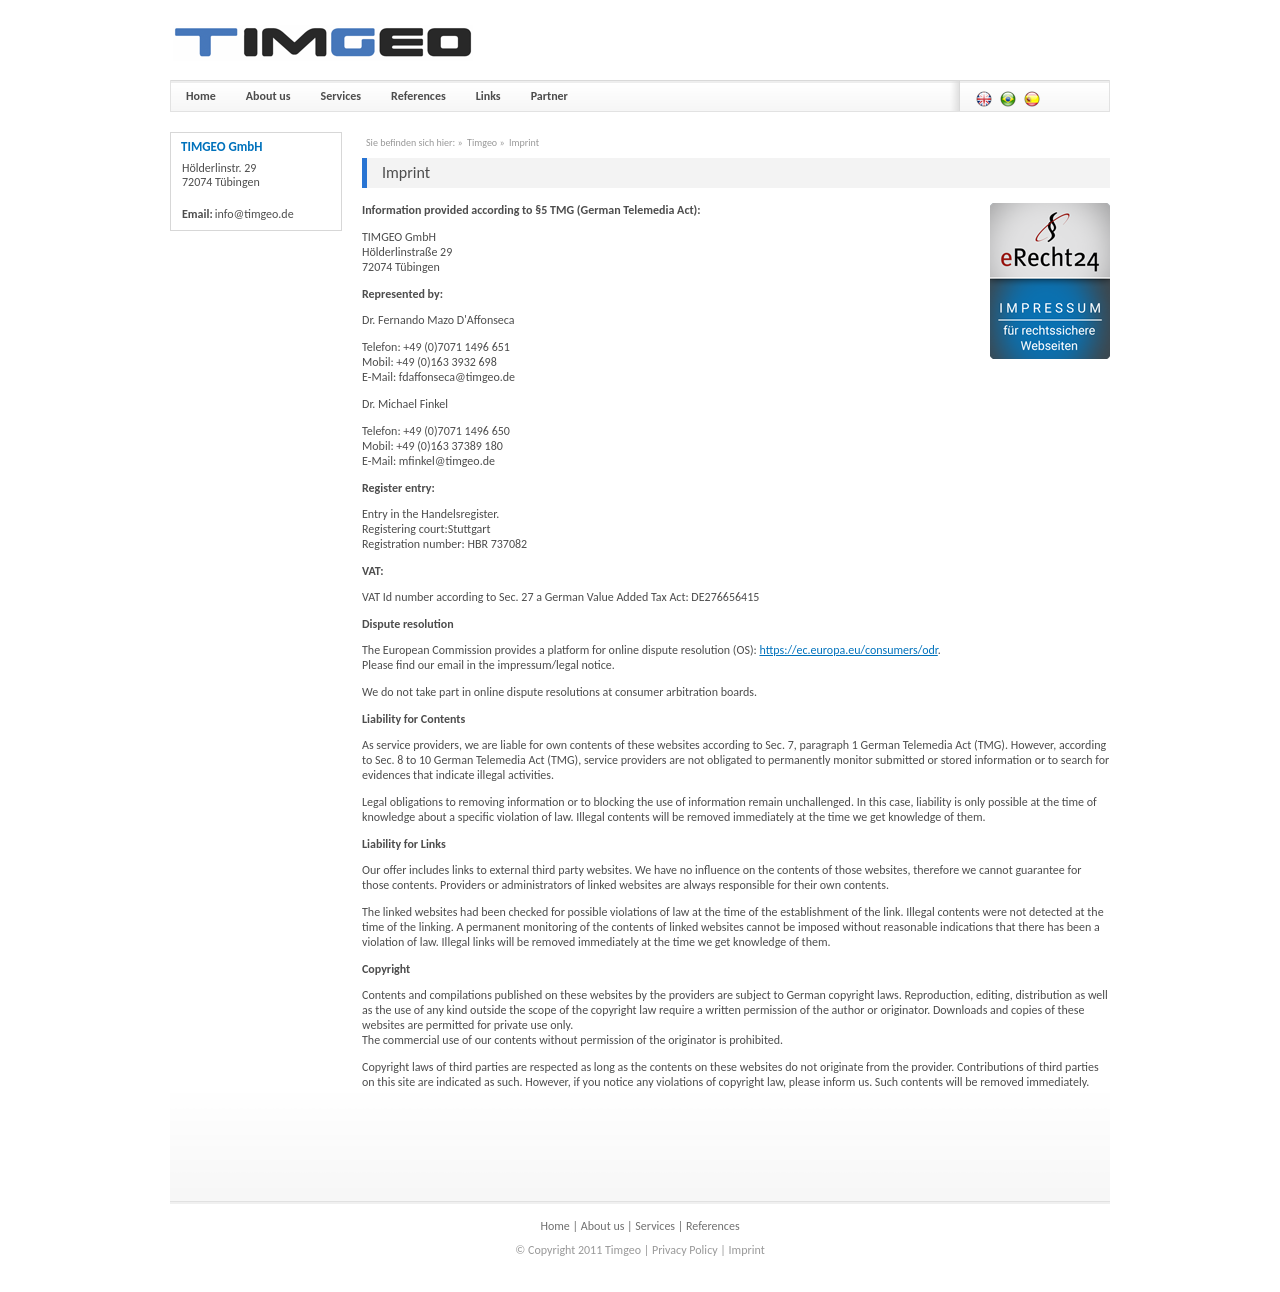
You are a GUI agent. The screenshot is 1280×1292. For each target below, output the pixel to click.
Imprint (524, 142)
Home (554, 1226)
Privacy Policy (685, 1250)
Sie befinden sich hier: (410, 142)
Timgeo (482, 142)
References (713, 1226)
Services (655, 1226)
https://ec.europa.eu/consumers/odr (848, 650)
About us (603, 1226)
